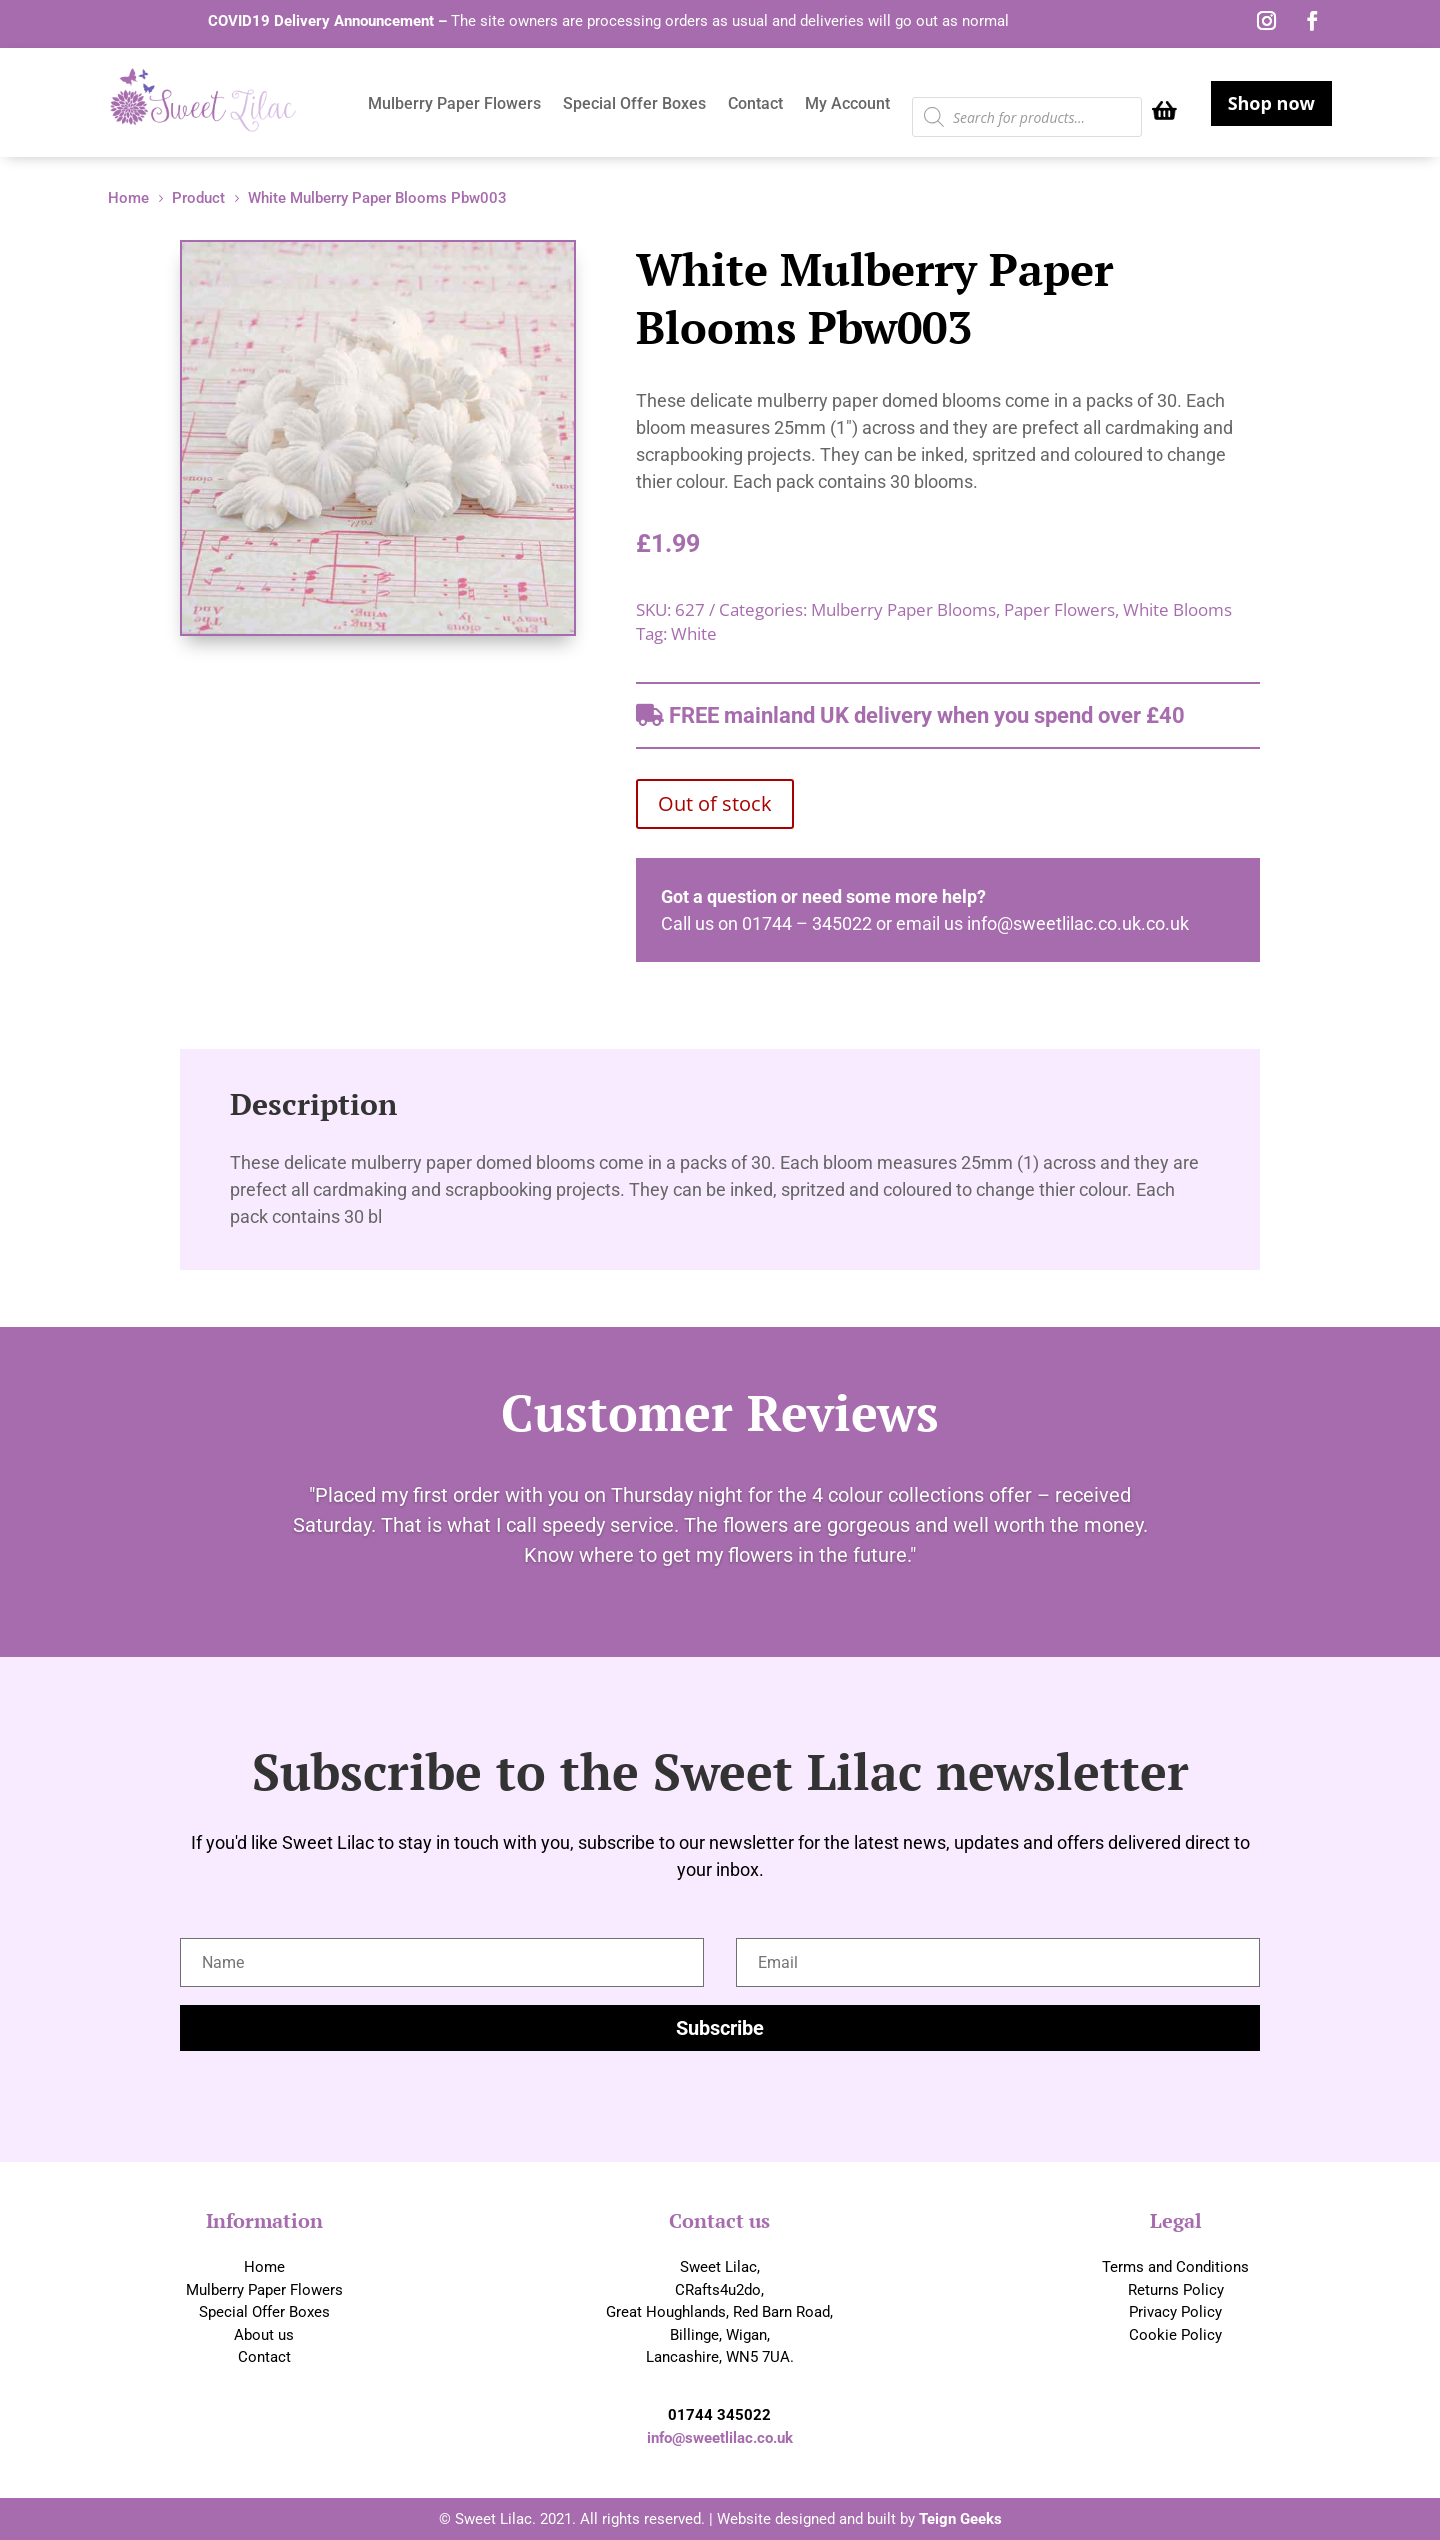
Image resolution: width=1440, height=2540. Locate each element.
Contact (755, 105)
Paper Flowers (1059, 609)
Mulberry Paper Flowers (454, 105)
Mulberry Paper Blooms (903, 609)
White (694, 633)
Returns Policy (1176, 2290)
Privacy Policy (1175, 2312)
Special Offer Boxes (634, 105)
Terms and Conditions (1175, 2267)
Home (264, 2267)
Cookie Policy (1175, 2335)
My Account (847, 105)
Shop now (1271, 103)
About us (264, 2335)
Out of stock (715, 803)
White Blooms (1177, 609)
